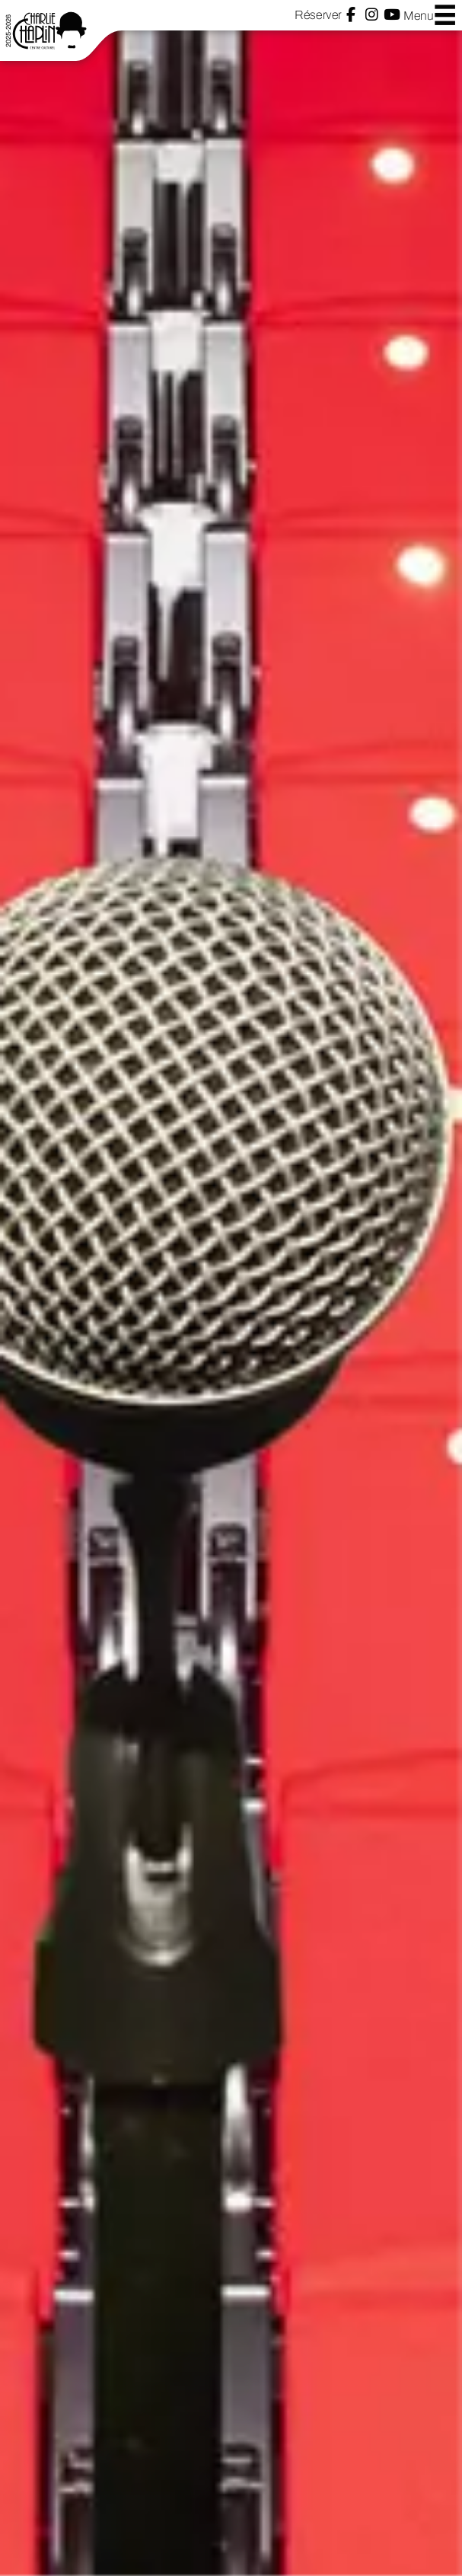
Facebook (350, 15)
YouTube (392, 15)
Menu (430, 15)
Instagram (371, 15)
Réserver (318, 14)
